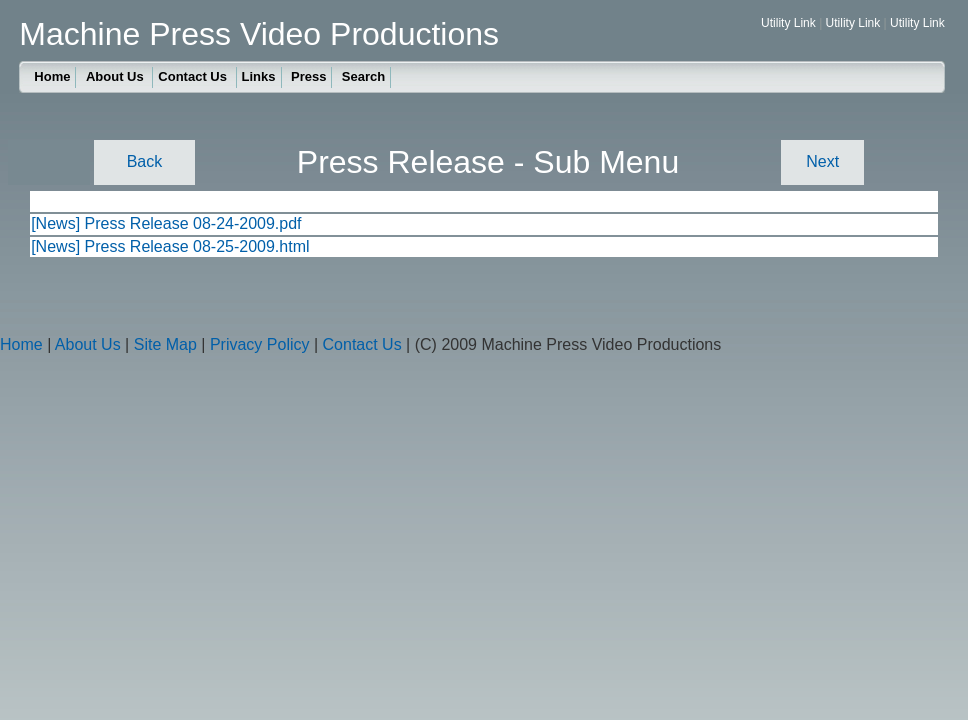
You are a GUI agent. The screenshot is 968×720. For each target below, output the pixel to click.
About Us (116, 76)
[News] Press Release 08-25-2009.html (170, 246)
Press (308, 76)
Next (822, 161)
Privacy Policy (260, 344)
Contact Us (194, 76)
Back (145, 161)
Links (259, 76)
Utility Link (788, 23)
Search (363, 76)
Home (52, 76)
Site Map (165, 344)
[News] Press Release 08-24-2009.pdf (166, 223)
